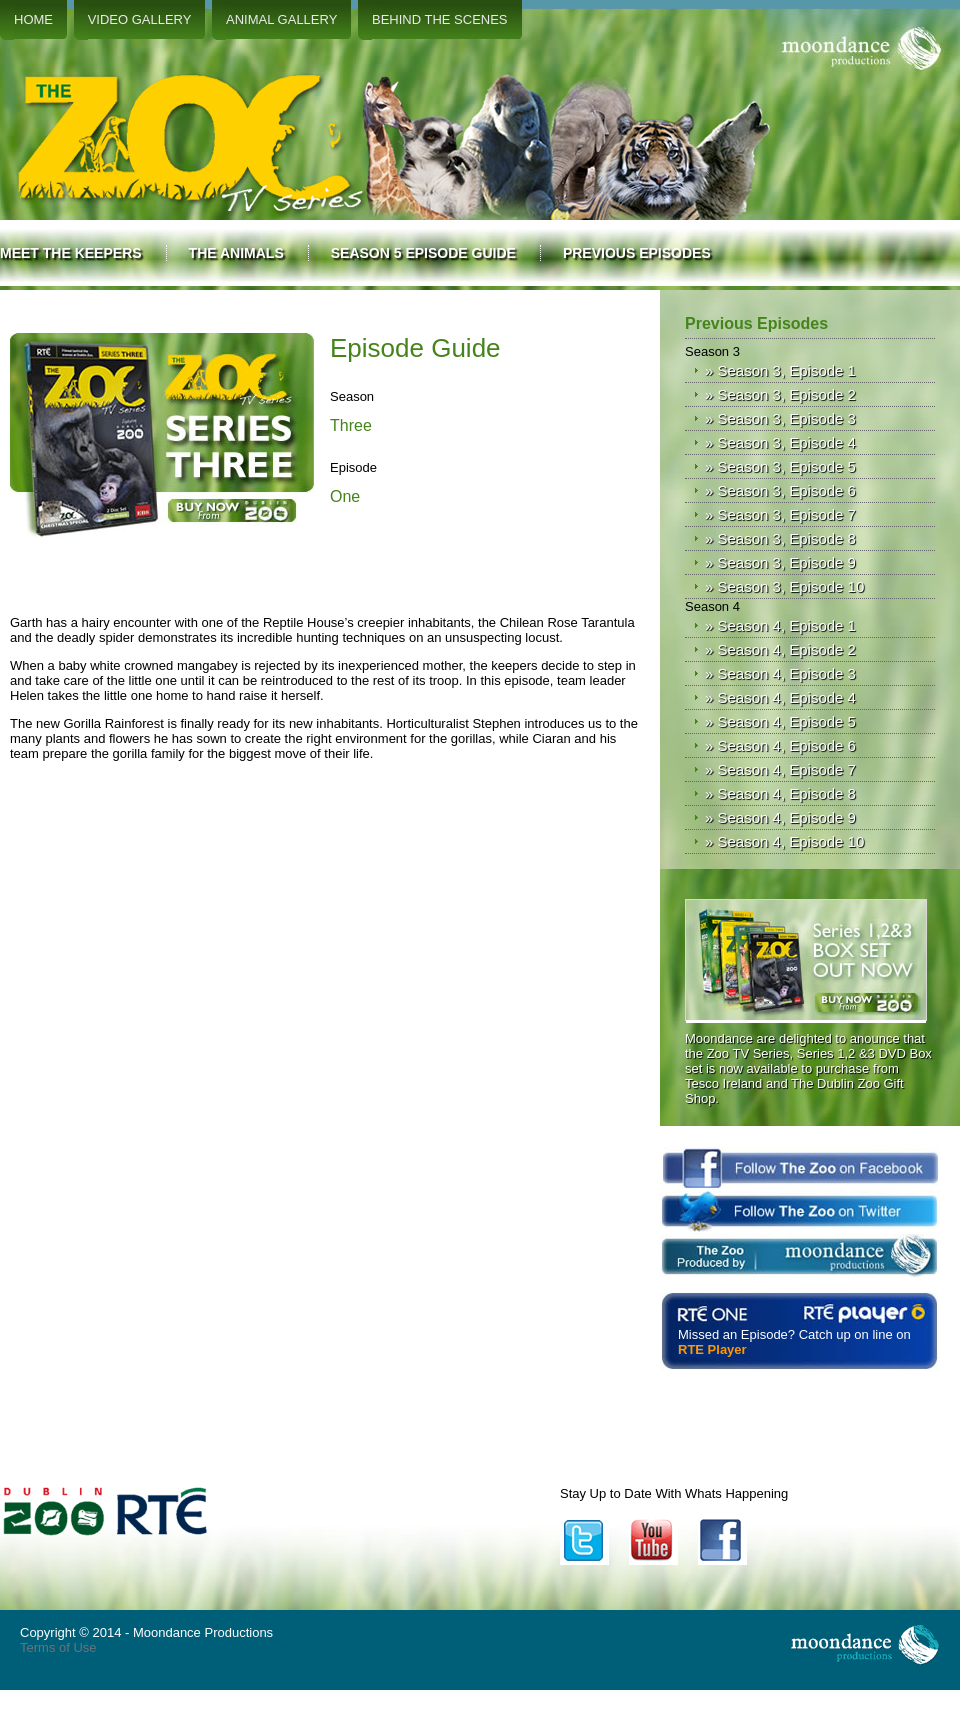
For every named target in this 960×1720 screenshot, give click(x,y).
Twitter (584, 1540)
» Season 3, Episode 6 (780, 490)
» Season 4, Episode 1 (780, 625)
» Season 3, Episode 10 (784, 586)
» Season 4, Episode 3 (780, 673)
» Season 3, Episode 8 (780, 538)
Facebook (722, 1540)
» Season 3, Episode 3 (780, 418)
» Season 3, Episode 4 (780, 442)
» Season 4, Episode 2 (780, 649)
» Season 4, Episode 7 (780, 769)
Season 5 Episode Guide (423, 253)
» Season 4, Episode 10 (784, 841)
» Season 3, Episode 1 (780, 370)
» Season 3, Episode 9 (780, 562)
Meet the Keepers (71, 253)
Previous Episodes (637, 253)
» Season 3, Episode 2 (780, 394)
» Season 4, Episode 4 (780, 697)
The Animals (236, 253)
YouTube (653, 1540)
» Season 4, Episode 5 (780, 721)
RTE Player (712, 1349)
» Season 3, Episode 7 (780, 514)
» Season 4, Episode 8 (780, 793)
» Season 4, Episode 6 (780, 745)
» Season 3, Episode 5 (780, 466)
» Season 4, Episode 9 (780, 817)
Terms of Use (58, 1647)
